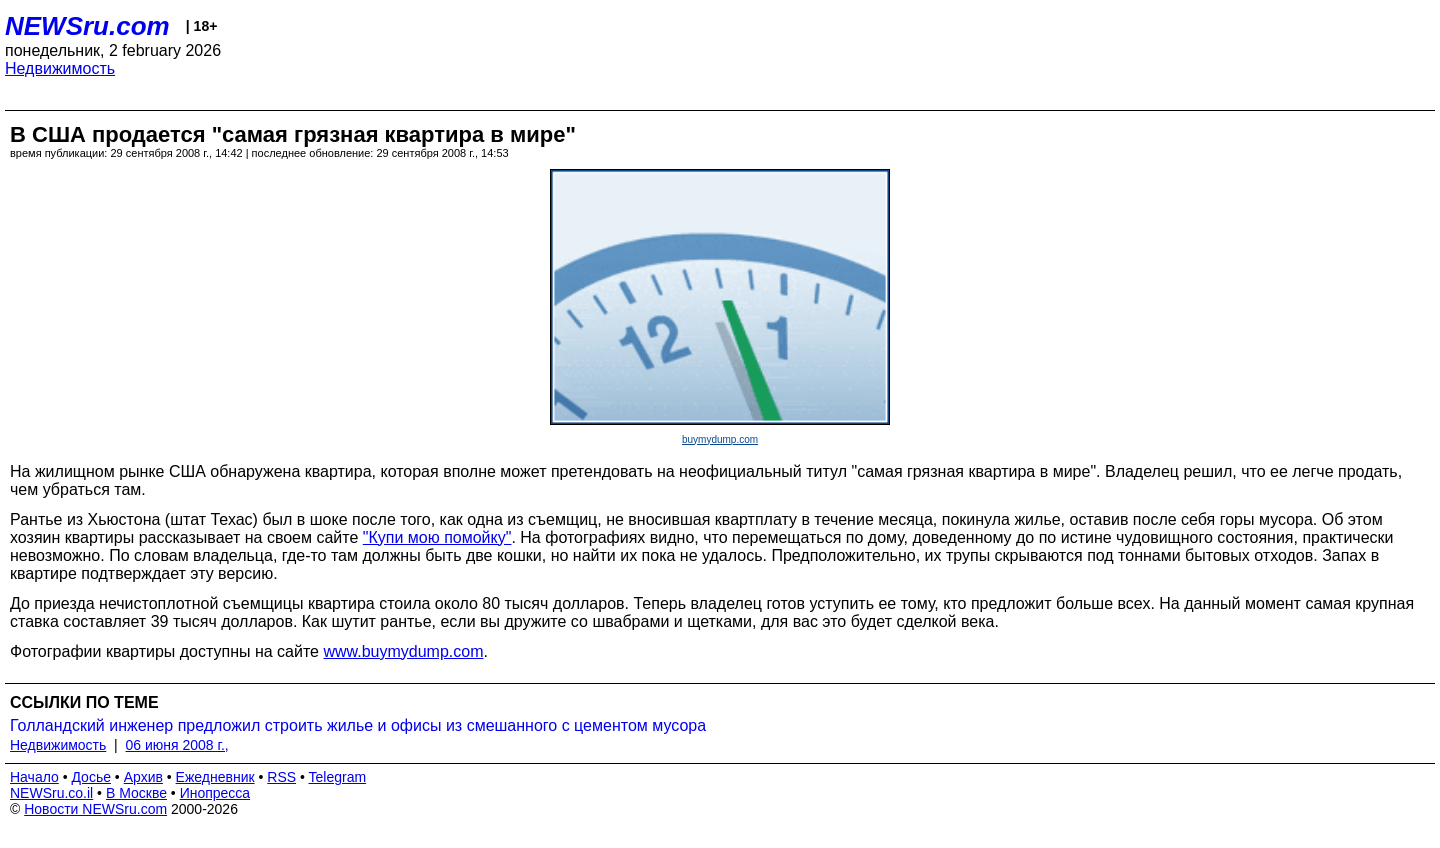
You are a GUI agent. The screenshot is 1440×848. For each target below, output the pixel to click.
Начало (34, 777)
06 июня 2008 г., (177, 745)
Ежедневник (215, 777)
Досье (91, 777)
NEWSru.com (87, 26)
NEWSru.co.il (51, 793)
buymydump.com (720, 439)
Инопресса (215, 793)
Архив (143, 777)
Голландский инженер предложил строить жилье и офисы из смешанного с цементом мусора (358, 725)
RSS (281, 777)
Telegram (338, 777)
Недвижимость (60, 68)
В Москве (136, 793)
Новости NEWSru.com (95, 809)
